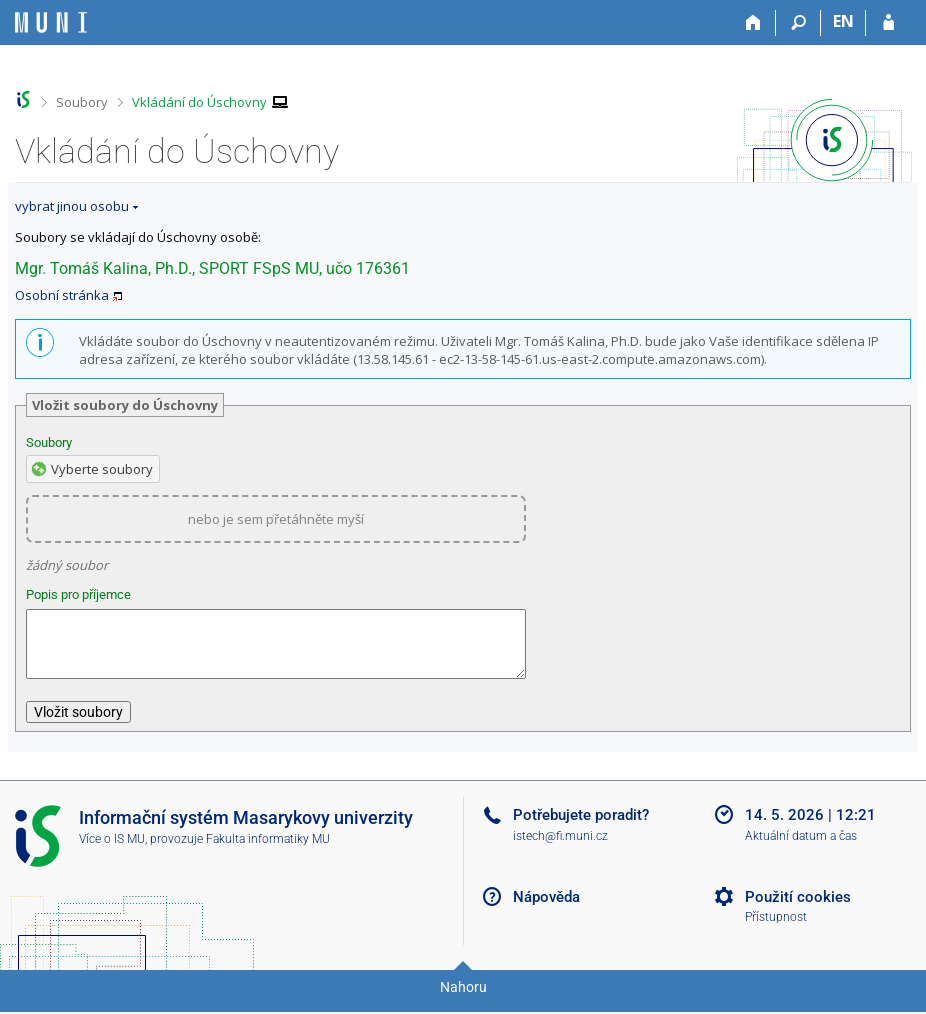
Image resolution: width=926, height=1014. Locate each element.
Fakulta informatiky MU (268, 851)
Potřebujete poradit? (581, 827)
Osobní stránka (62, 295)
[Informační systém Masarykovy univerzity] (51, 22)
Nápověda (546, 909)
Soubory (82, 102)
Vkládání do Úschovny (199, 102)
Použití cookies (798, 909)
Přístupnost (776, 929)
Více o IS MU (112, 851)
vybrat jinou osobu (72, 206)
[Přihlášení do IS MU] (888, 23)
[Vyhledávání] (798, 23)
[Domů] (753, 23)
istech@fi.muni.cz (560, 848)
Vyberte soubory (102, 469)
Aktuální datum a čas (801, 848)
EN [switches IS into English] (843, 21)
